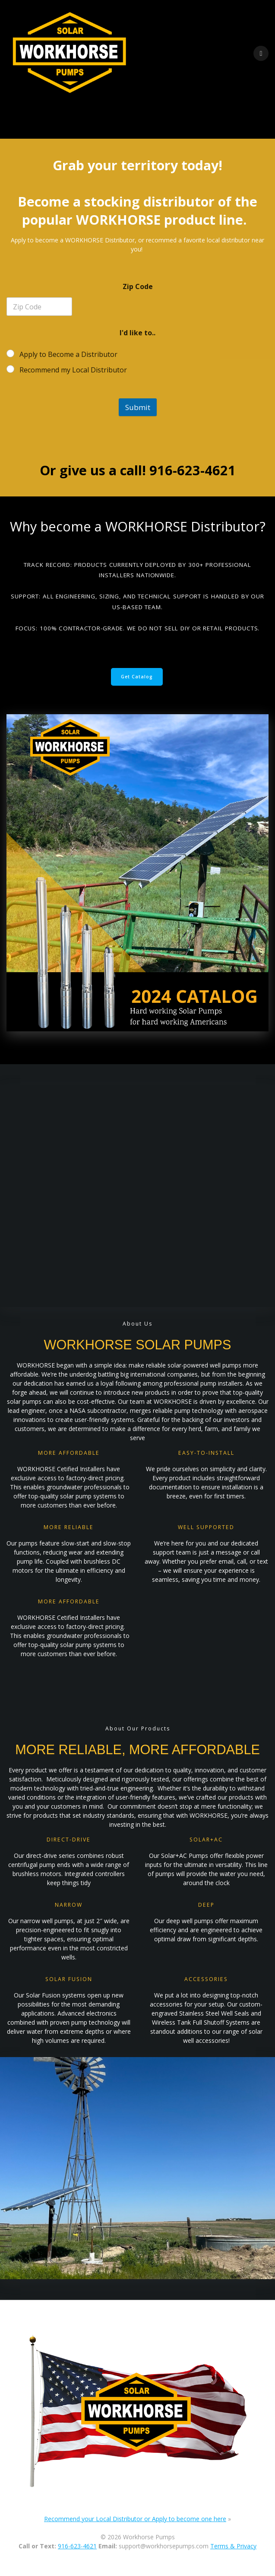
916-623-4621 (77, 2546)
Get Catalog (137, 677)
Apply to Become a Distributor (68, 354)
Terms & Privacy (233, 2546)
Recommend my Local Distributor (73, 370)
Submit (137, 407)
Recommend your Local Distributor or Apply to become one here (135, 2519)
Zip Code (138, 287)
